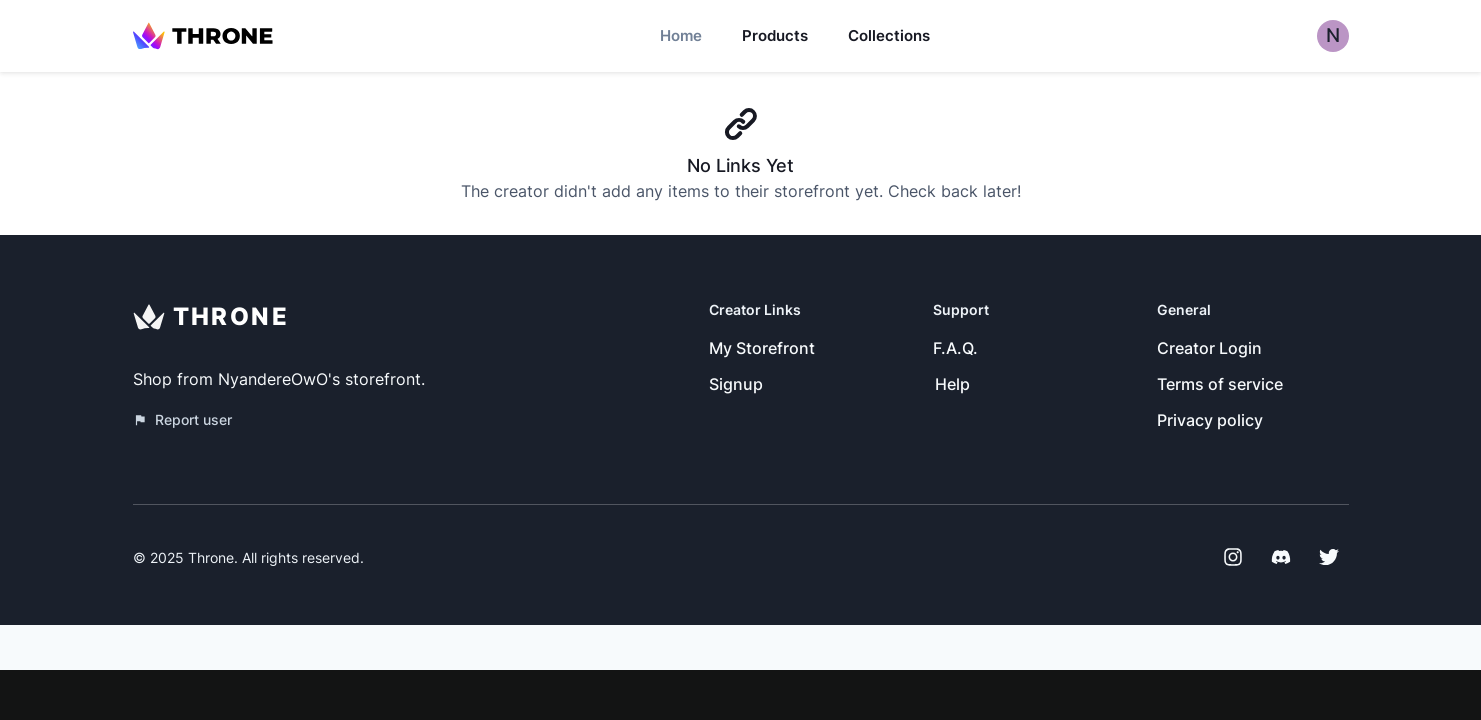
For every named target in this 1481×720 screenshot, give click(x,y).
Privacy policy (1210, 420)
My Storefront (762, 348)
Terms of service (1220, 384)
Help (952, 384)
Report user (182, 419)
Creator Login (1209, 348)
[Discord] (1281, 557)
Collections (889, 35)
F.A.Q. (955, 348)
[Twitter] (1329, 557)
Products (775, 35)
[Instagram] (1233, 557)
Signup (736, 384)
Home (681, 35)
